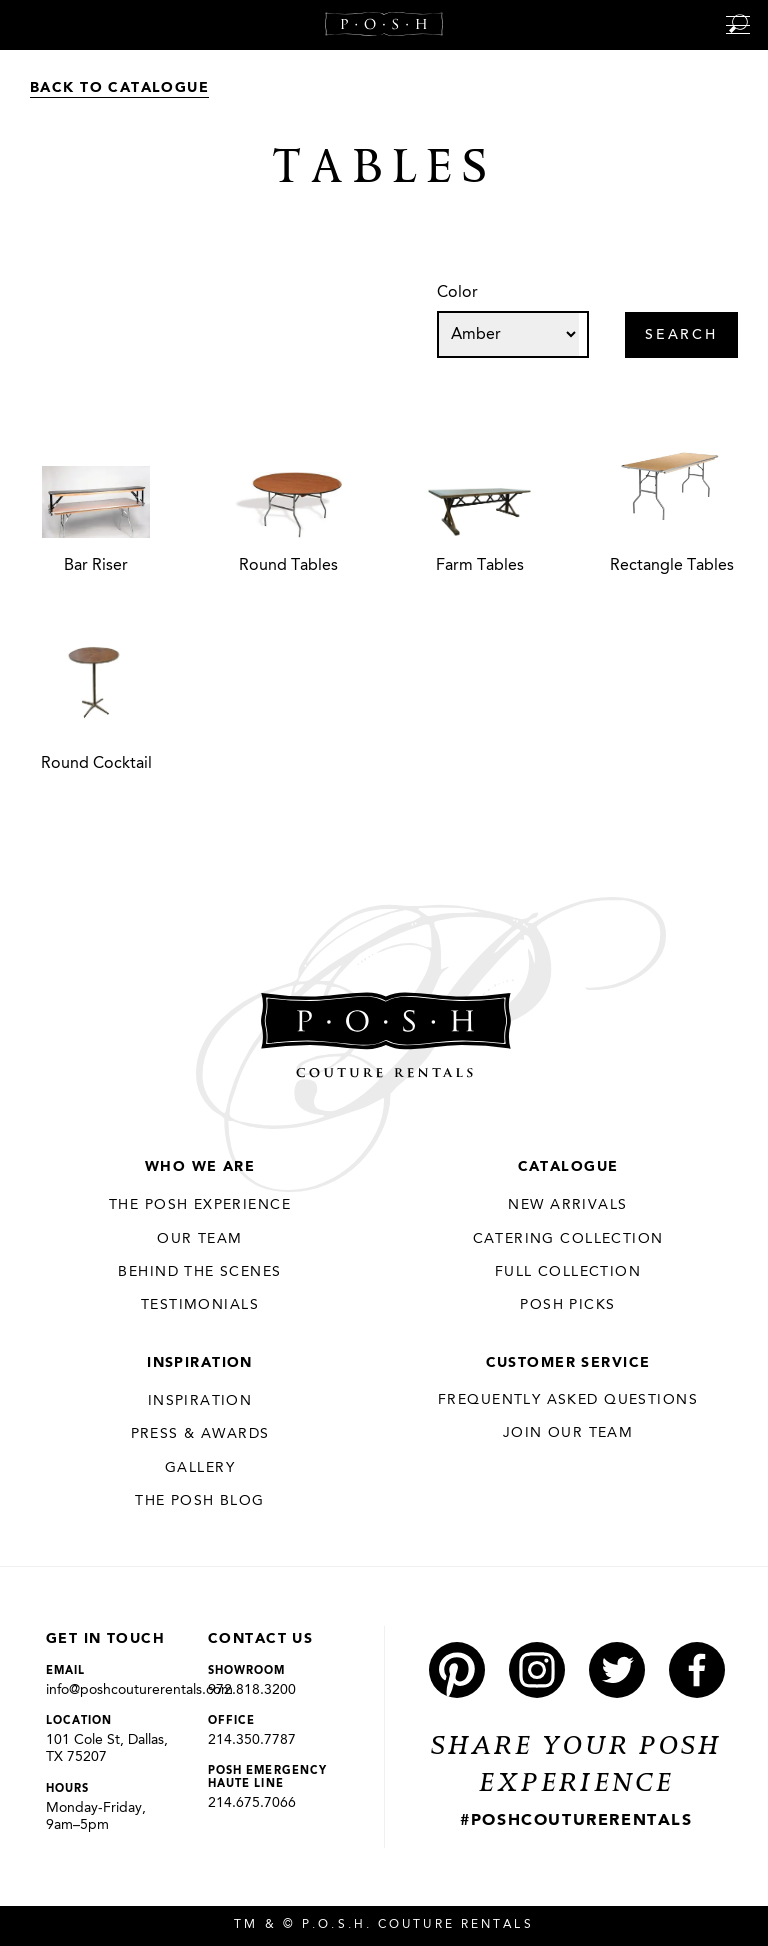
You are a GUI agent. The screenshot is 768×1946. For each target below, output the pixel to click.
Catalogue (568, 1167)
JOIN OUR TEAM (568, 1433)
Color (457, 293)
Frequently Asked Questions (568, 1400)
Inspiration (200, 1363)
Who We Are (200, 1167)
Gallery (200, 1468)
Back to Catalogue (119, 88)
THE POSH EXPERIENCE (200, 1205)
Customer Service (568, 1363)
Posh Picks (567, 1305)
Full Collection (568, 1272)
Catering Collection (568, 1239)
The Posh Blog (199, 1501)
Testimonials (200, 1305)
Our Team (199, 1239)
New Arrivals (567, 1205)
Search (681, 336)
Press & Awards (200, 1434)
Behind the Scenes (199, 1272)
